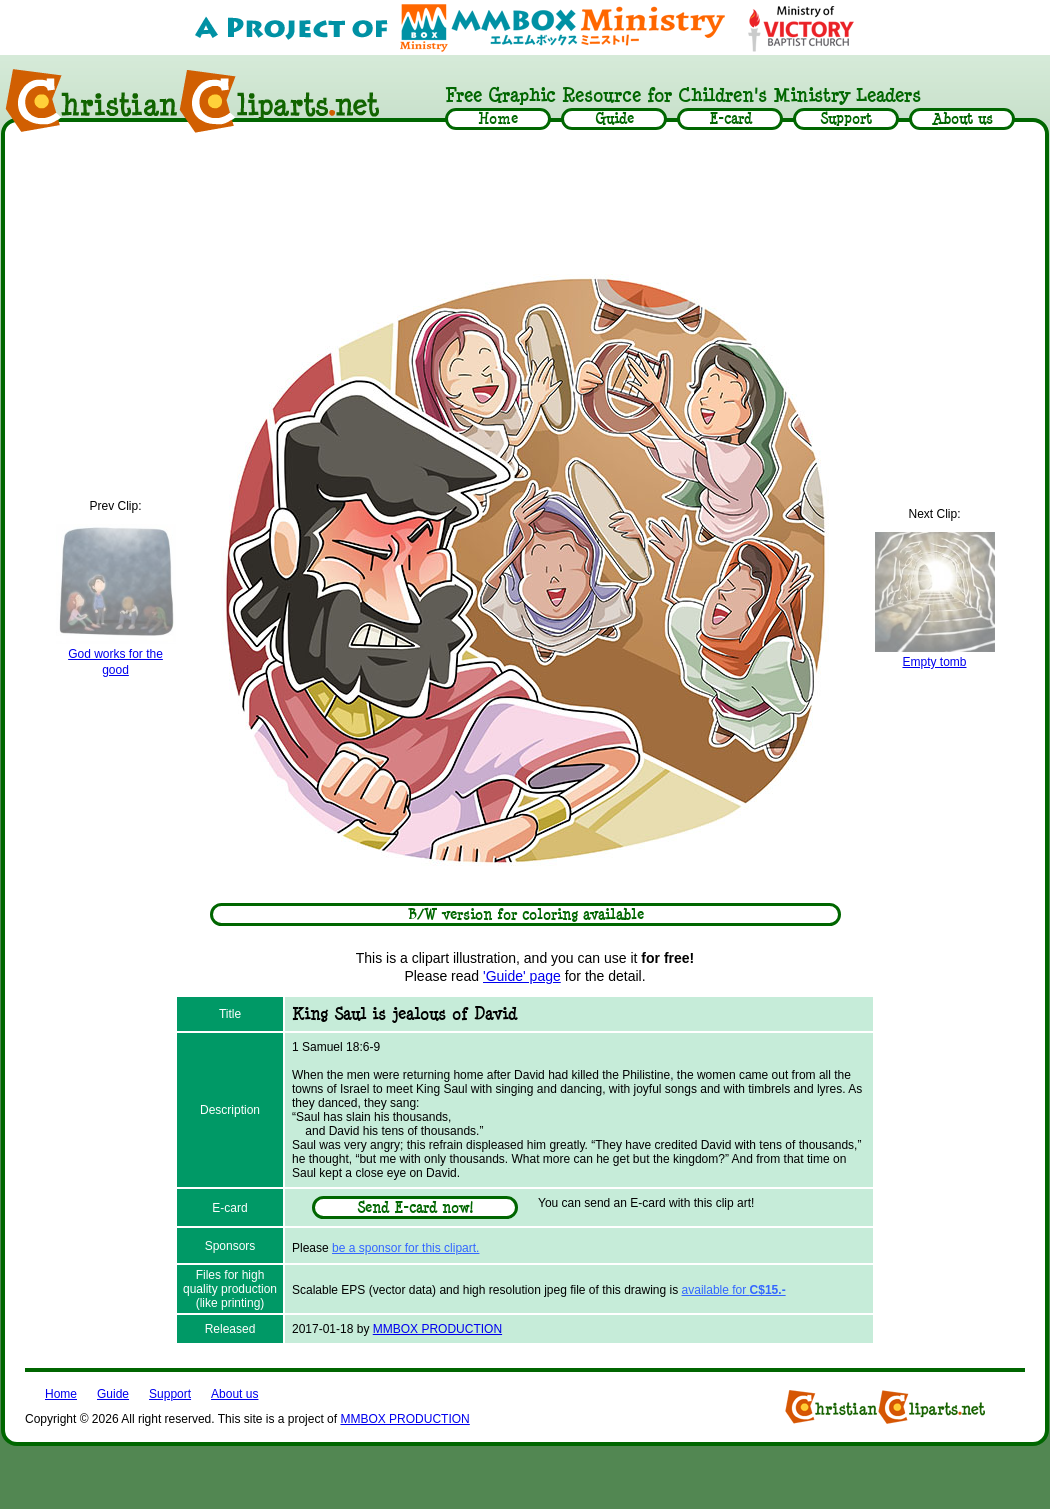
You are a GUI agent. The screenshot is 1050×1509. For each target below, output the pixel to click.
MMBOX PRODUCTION (437, 1329)
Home (61, 1394)
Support (170, 1394)
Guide (113, 1394)
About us (234, 1394)
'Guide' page (522, 976)
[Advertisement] (525, 197)
